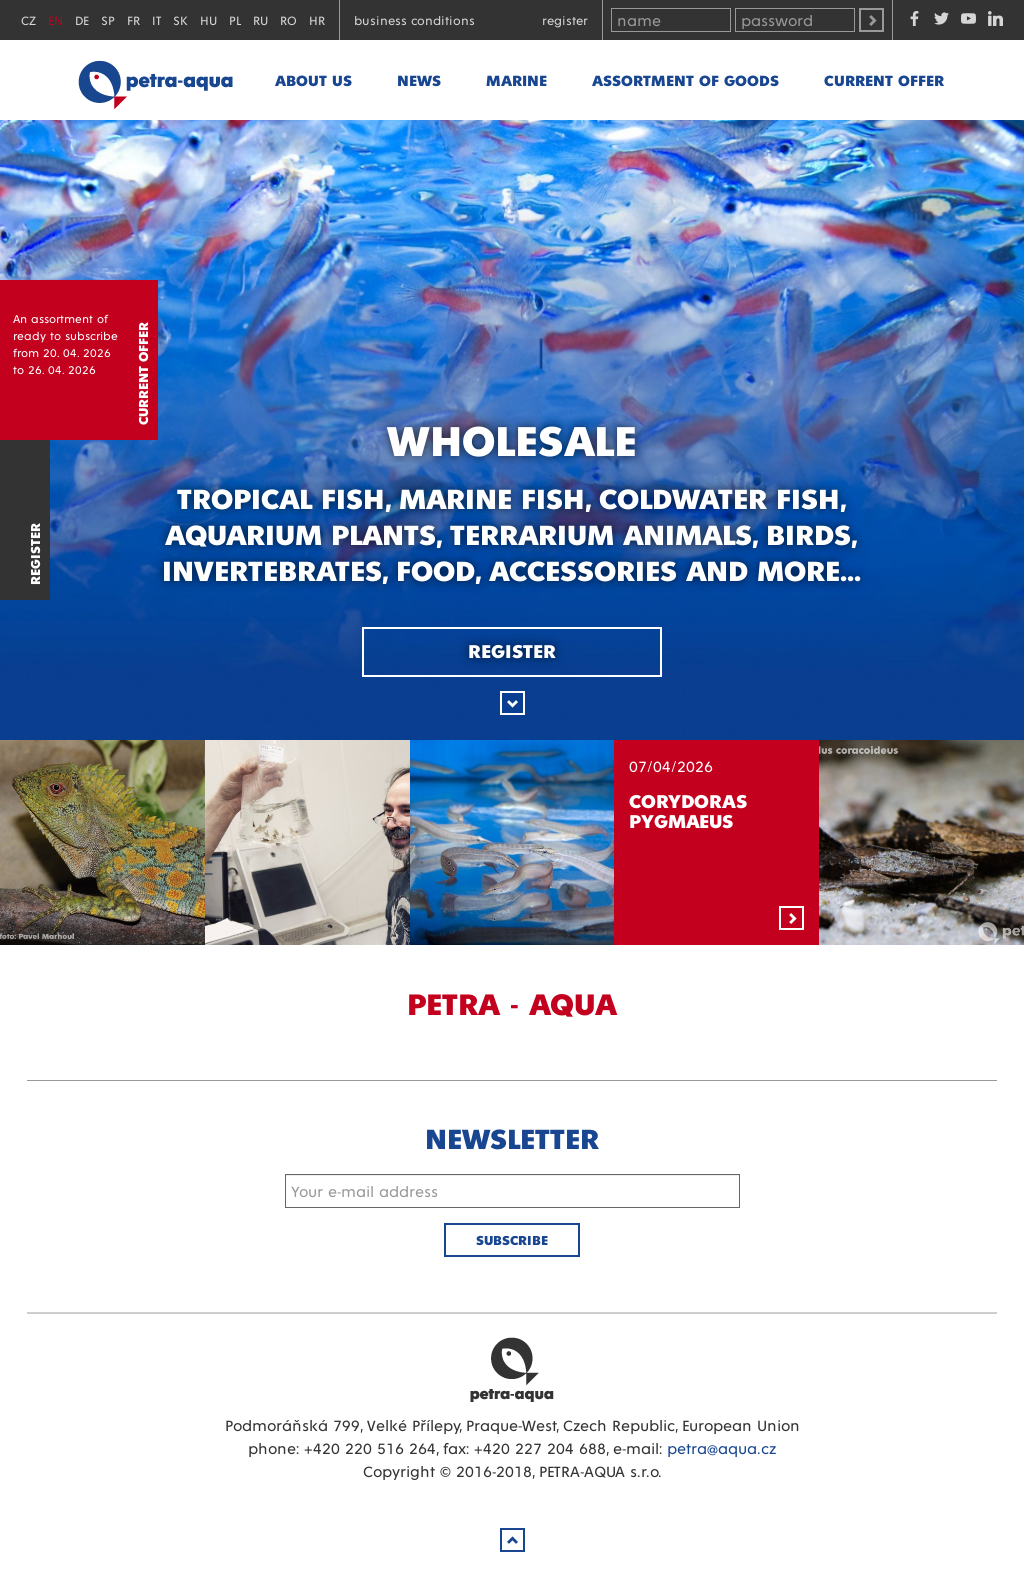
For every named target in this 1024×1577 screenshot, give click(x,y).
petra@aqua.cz (721, 1447)
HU (208, 19)
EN (55, 19)
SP (108, 19)
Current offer (884, 79)
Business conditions (414, 19)
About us (313, 79)
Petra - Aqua (155, 80)
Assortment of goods (685, 79)
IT (156, 19)
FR (133, 19)
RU (260, 19)
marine (516, 79)
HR (317, 19)
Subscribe (512, 1239)
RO (288, 19)
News (419, 79)
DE (82, 19)
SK (180, 19)
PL (235, 19)
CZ (28, 19)
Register (565, 19)
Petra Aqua (512, 1369)
